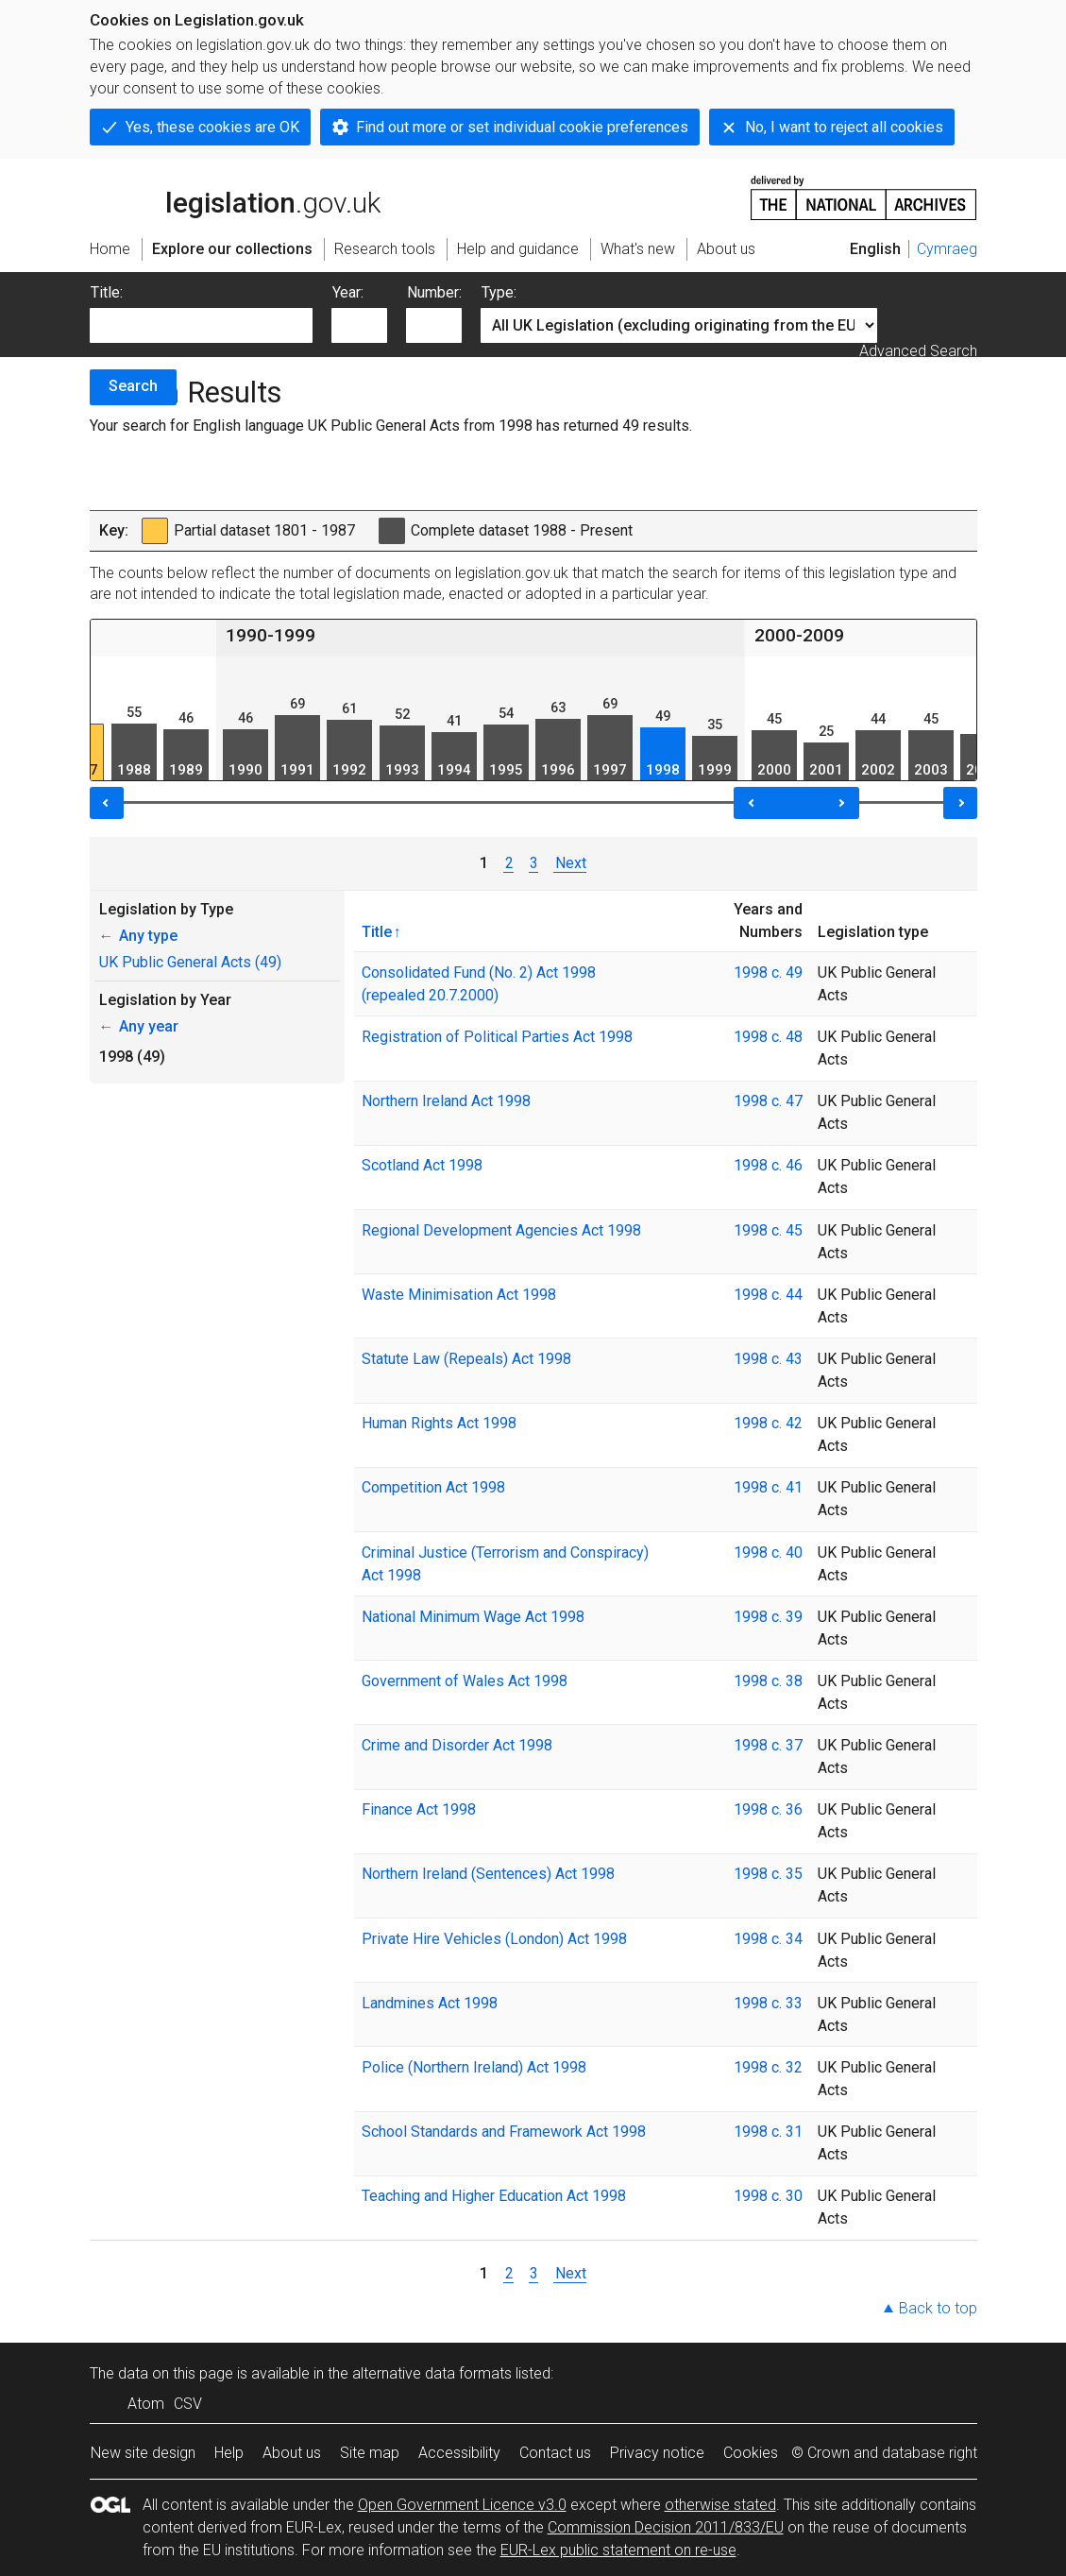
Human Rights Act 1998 (439, 1423)
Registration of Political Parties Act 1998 (497, 1037)
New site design (143, 2453)
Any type (138, 936)
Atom (145, 2404)
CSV (188, 2404)
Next (569, 863)
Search (133, 386)
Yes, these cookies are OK (212, 127)
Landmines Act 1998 (430, 2003)
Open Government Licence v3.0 (462, 2505)
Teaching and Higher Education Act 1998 (494, 2196)
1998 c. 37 (768, 1745)
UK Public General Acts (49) (190, 962)
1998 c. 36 (768, 1809)
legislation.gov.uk (235, 196)
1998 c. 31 (768, 2132)
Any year (138, 1026)
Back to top (938, 2308)
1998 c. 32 (768, 2067)
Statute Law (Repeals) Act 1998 (466, 1359)
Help (229, 2453)
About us (291, 2453)
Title (377, 931)
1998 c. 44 (768, 1295)
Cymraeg (947, 249)
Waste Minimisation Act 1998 (459, 1295)
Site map (369, 2453)
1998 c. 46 (768, 1165)
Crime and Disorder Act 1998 (457, 1745)
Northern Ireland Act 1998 (446, 1101)
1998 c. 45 (768, 1230)
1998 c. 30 (768, 2196)
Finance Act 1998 (419, 1809)
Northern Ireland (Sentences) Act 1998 (488, 1874)
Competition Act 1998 (433, 1487)
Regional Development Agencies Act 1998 (501, 1230)
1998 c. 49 (768, 972)
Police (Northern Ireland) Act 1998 (474, 2067)
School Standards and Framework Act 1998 (504, 2132)
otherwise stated (720, 2505)
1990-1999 (270, 635)
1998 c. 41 (768, 1487)
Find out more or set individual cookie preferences (522, 127)
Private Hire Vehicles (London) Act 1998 (494, 1939)
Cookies (750, 2453)
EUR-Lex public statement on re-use (618, 2550)
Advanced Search (918, 351)
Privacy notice (657, 2453)
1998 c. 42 (768, 1423)
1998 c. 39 (768, 1617)
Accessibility (459, 2453)
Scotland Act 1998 (422, 1165)
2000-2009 (799, 635)
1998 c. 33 (768, 2003)
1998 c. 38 (768, 1681)
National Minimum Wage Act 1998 (473, 1617)
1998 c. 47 (768, 1101)
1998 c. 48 (768, 1037)
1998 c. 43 (768, 1359)
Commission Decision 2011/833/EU (666, 2527)
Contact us (555, 2453)
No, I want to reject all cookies (844, 127)
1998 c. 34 (768, 1939)
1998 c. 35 (768, 1874)
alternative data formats (432, 2373)
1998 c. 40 (768, 1552)
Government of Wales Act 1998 (464, 1681)
